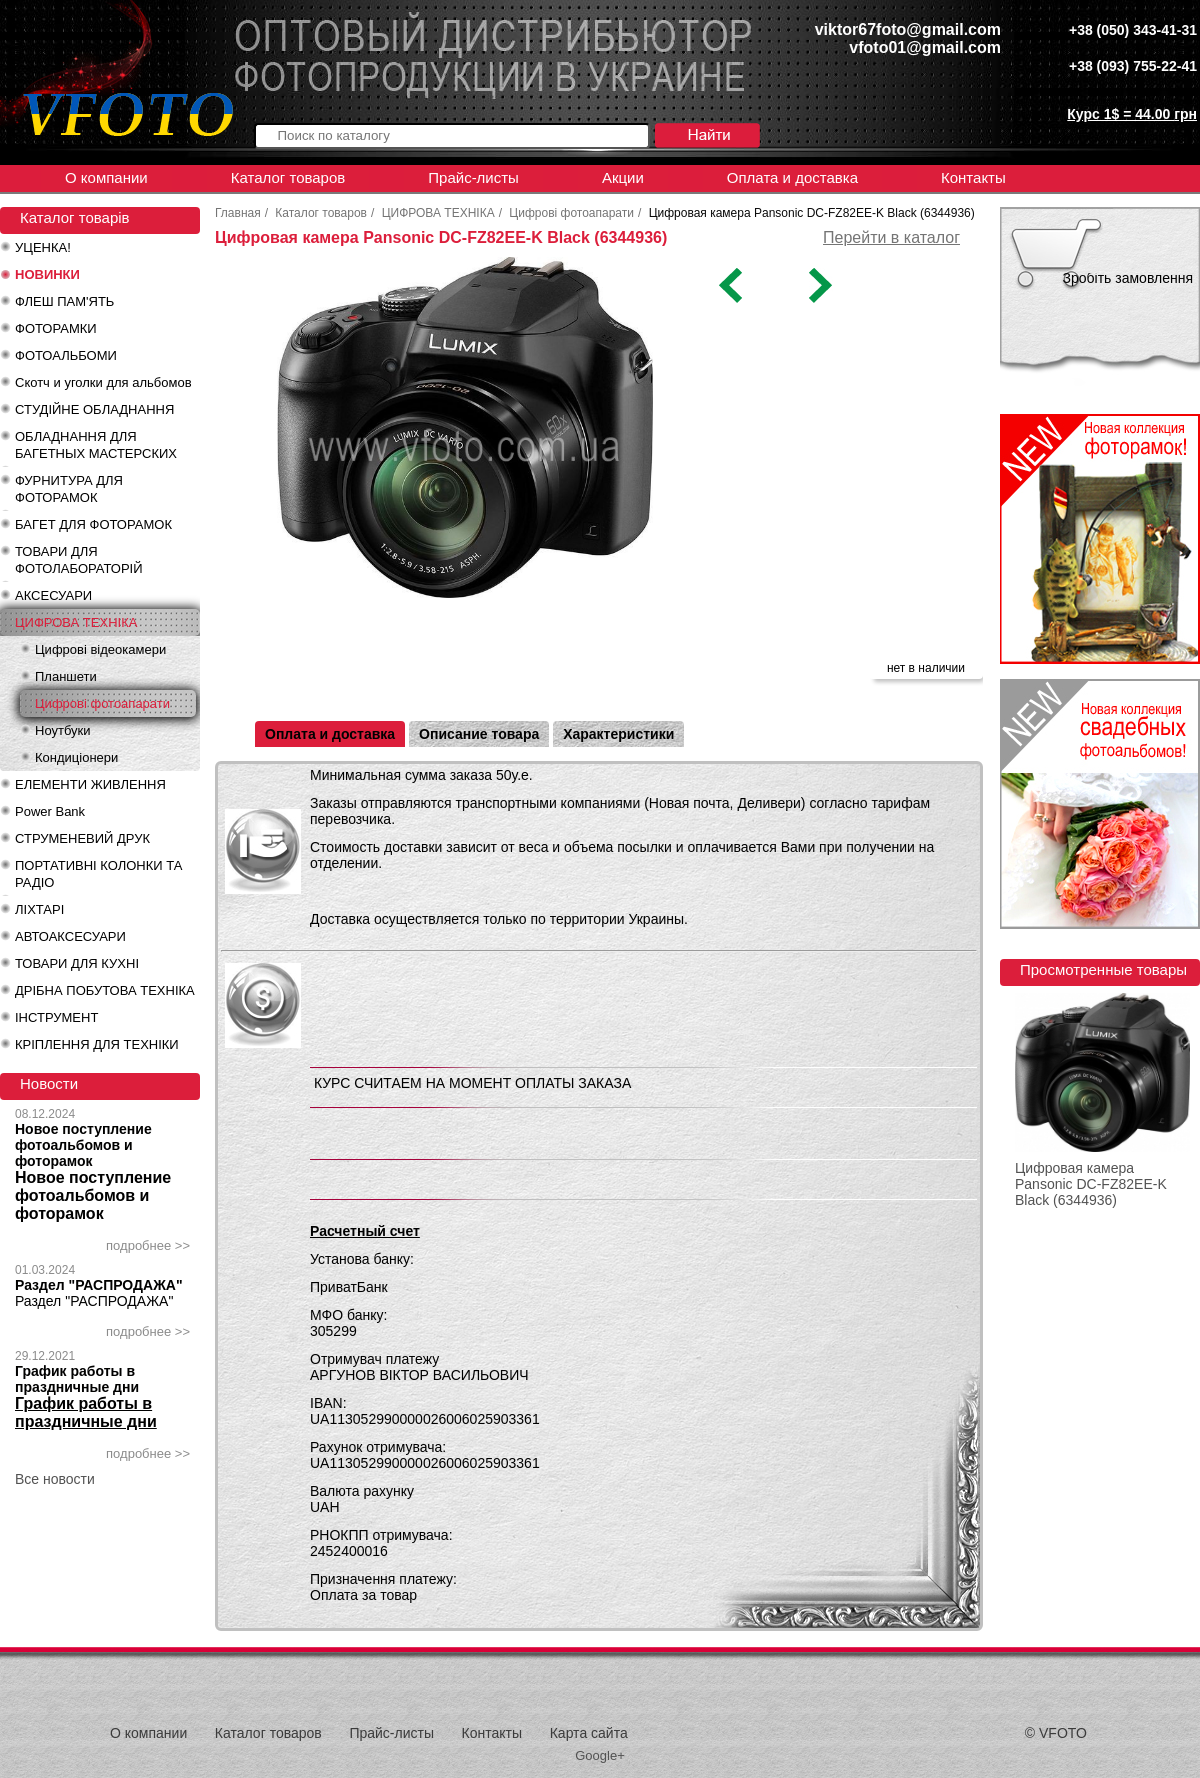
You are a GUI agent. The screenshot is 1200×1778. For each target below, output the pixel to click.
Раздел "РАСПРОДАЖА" (99, 1285)
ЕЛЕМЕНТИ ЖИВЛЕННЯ (90, 784)
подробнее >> (148, 1245)
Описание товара (479, 734)
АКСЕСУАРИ (53, 595)
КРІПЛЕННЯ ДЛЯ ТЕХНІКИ (97, 1044)
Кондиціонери (76, 757)
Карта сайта (589, 1733)
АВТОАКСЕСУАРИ (70, 936)
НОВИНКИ (47, 274)
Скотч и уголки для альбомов (103, 382)
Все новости (55, 1479)
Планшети (66, 676)
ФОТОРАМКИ (56, 328)
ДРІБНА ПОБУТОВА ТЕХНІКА (105, 990)
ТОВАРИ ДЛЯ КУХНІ (77, 963)
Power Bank (50, 811)
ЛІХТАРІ (39, 909)
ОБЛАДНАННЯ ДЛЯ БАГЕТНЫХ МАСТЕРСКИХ (96, 445)
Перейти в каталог (891, 237)
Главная (238, 213)
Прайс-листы (473, 177)
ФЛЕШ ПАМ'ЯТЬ (64, 301)
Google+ (600, 1755)
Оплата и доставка (792, 177)
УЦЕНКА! (43, 247)
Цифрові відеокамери (100, 649)
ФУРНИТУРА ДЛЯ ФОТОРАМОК (69, 489)
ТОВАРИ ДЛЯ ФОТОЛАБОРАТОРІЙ (79, 560)
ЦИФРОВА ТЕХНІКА (76, 622)
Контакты (973, 177)
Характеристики (618, 734)
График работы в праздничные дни (77, 1379)
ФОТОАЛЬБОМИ (66, 355)
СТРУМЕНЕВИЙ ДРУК (82, 838)
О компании (106, 177)
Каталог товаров (288, 177)
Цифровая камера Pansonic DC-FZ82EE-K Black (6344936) (1091, 1184)
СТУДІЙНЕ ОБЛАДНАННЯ (94, 409)
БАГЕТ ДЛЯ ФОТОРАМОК (93, 524)
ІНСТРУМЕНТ (56, 1017)
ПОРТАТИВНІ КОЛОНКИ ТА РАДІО (98, 874)
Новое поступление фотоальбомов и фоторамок (83, 1145)
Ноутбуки (63, 730)
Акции (623, 177)
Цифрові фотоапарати (102, 703)
